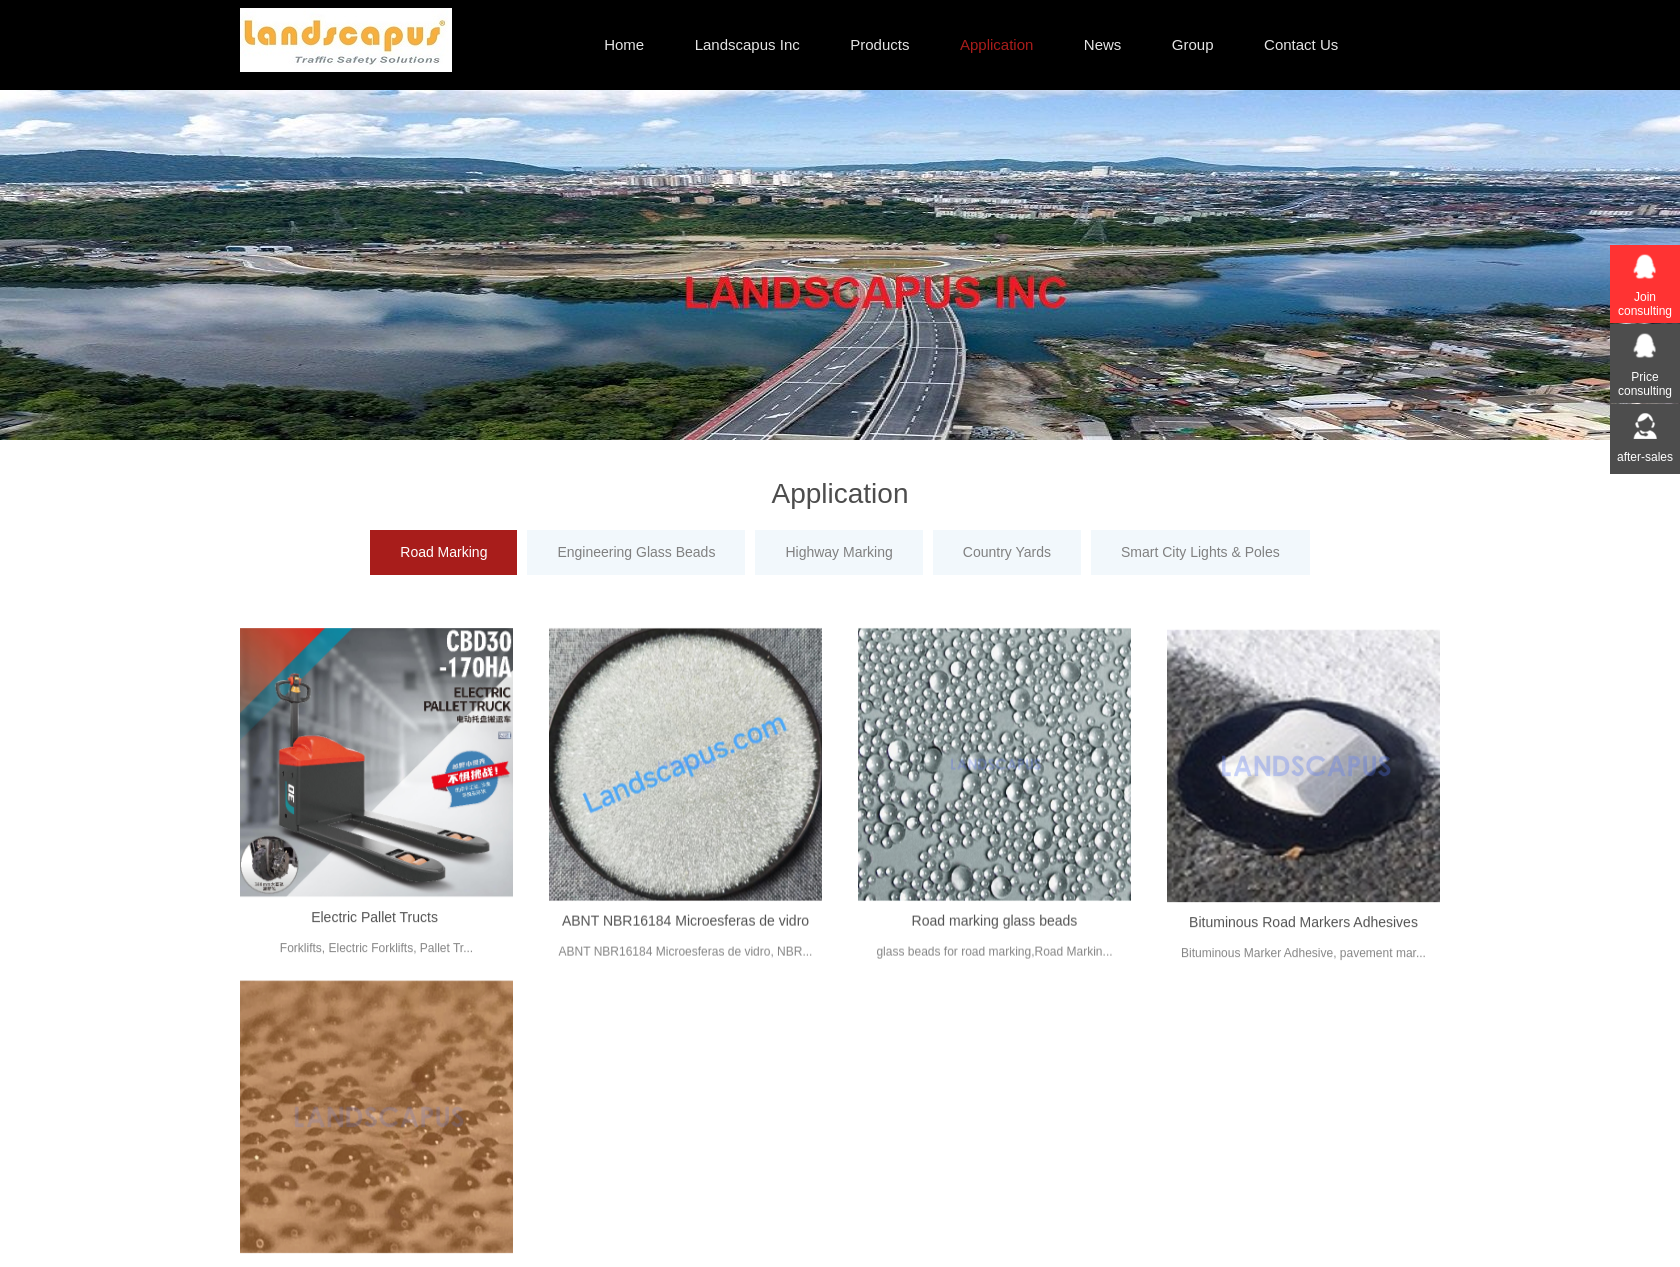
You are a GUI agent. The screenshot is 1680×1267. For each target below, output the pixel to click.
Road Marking (443, 552)
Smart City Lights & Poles (1200, 552)
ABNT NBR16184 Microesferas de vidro (685, 932)
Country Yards (1007, 552)
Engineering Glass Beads (636, 552)
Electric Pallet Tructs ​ (376, 928)
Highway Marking (838, 552)
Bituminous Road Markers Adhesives (1303, 935)
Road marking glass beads (995, 932)
